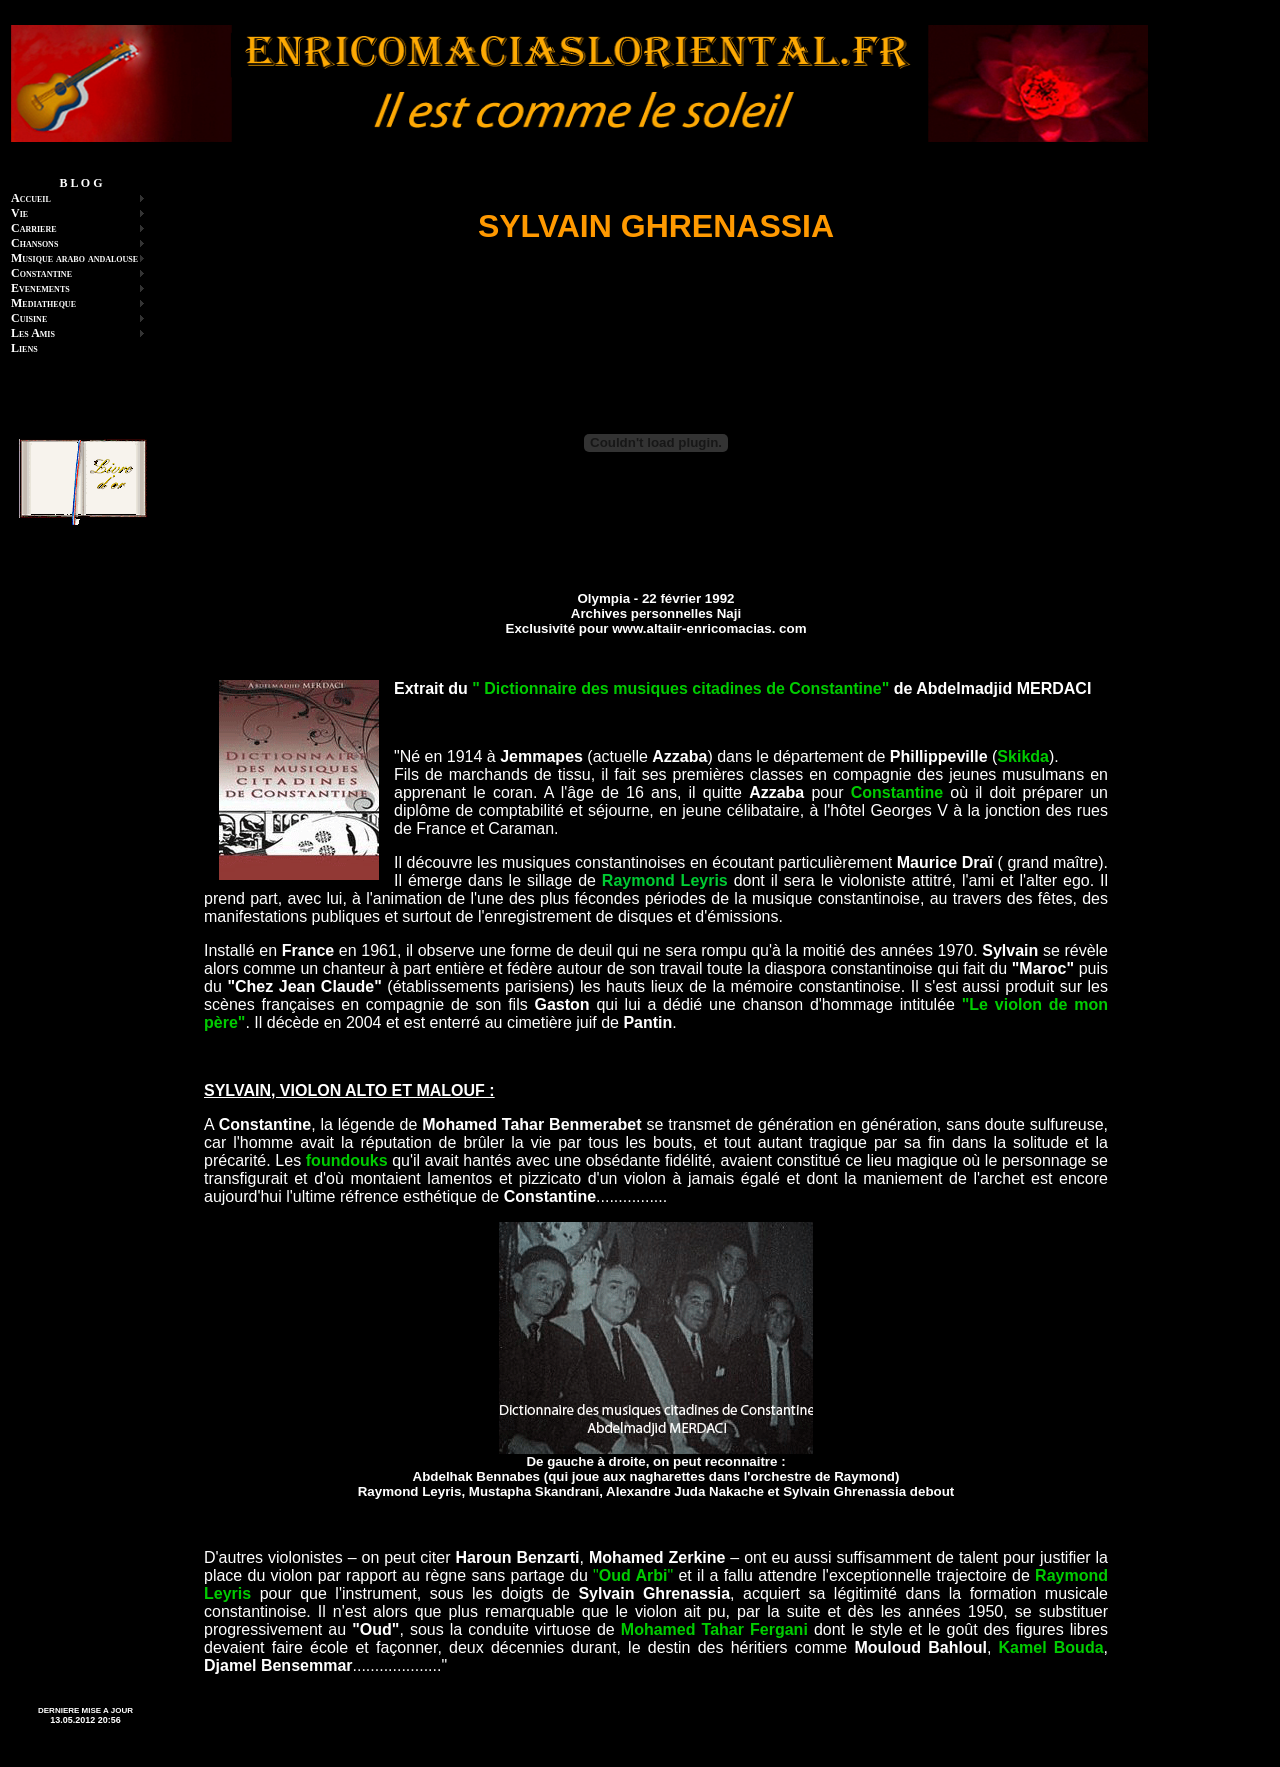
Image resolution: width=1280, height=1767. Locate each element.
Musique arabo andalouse (74, 258)
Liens (24, 348)
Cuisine (29, 318)
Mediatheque (43, 303)
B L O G (80, 183)
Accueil (31, 198)
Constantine (41, 273)
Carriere (34, 228)
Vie (19, 213)
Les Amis (33, 333)
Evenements (40, 288)
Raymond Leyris (665, 880)
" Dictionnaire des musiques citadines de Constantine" (680, 688)
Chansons (34, 243)
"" (633, 1575)
